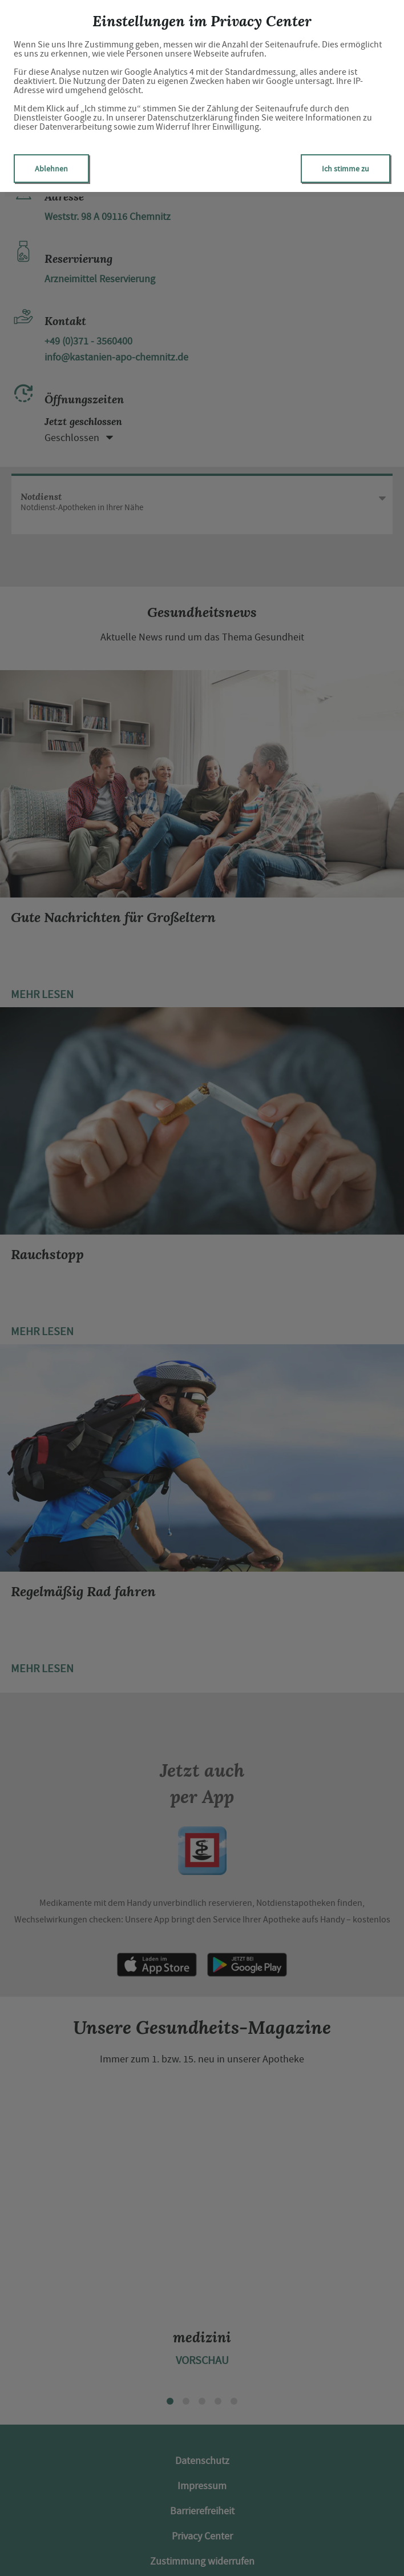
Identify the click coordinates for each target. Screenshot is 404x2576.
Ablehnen (51, 168)
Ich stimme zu (345, 168)
